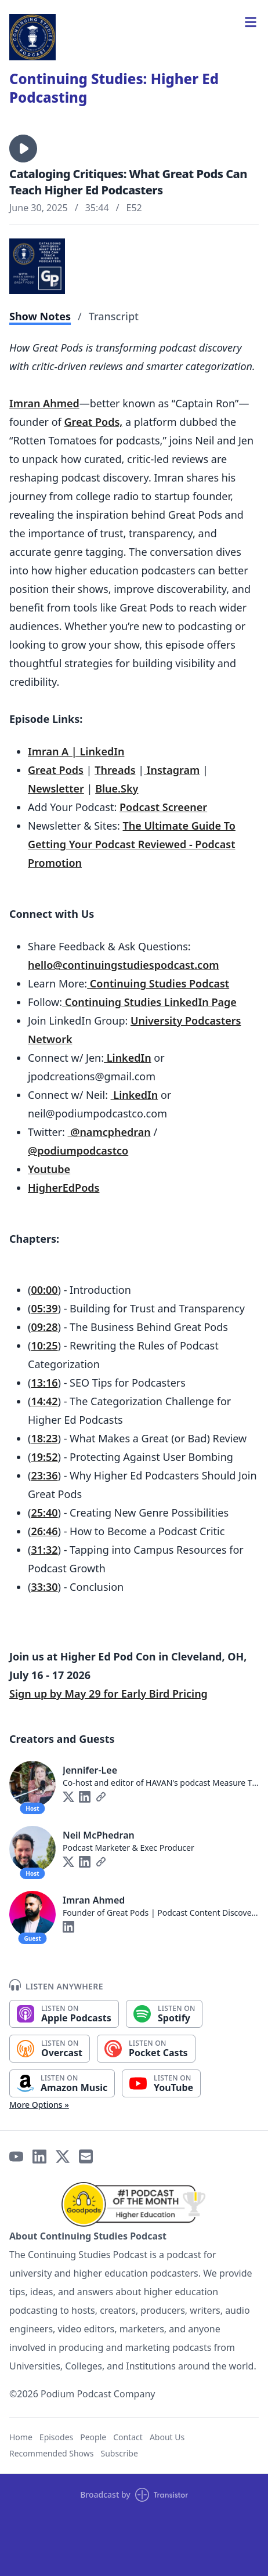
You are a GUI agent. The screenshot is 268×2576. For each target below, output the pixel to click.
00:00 (44, 1290)
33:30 (44, 1587)
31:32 (44, 1550)
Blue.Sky (116, 788)
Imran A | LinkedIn (76, 751)
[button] (23, 148)
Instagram (172, 770)
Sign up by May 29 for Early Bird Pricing (108, 1694)
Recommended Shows (51, 2453)
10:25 (44, 1345)
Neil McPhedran (99, 1835)
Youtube (49, 1169)
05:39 (44, 1308)
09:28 (44, 1327)
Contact (128, 2437)
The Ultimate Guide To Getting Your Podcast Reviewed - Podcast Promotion (132, 844)
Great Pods (56, 770)
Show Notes (40, 316)
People (93, 2437)
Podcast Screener (163, 807)
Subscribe (119, 2453)
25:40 (44, 1512)
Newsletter (56, 788)
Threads (115, 770)
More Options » (39, 2104)
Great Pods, (93, 422)
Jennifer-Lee (90, 1770)
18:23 (44, 1438)
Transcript (114, 316)
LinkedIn (127, 1058)
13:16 (44, 1383)
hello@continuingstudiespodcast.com (123, 965)
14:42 (44, 1401)
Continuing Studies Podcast (158, 983)
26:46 (44, 1531)
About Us (167, 2437)
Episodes (56, 2437)
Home (20, 2437)
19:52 (44, 1457)
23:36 (44, 1475)
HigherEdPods (63, 1188)
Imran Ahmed (44, 403)
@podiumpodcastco (78, 1150)
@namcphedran (109, 1132)
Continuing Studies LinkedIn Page (149, 1002)
